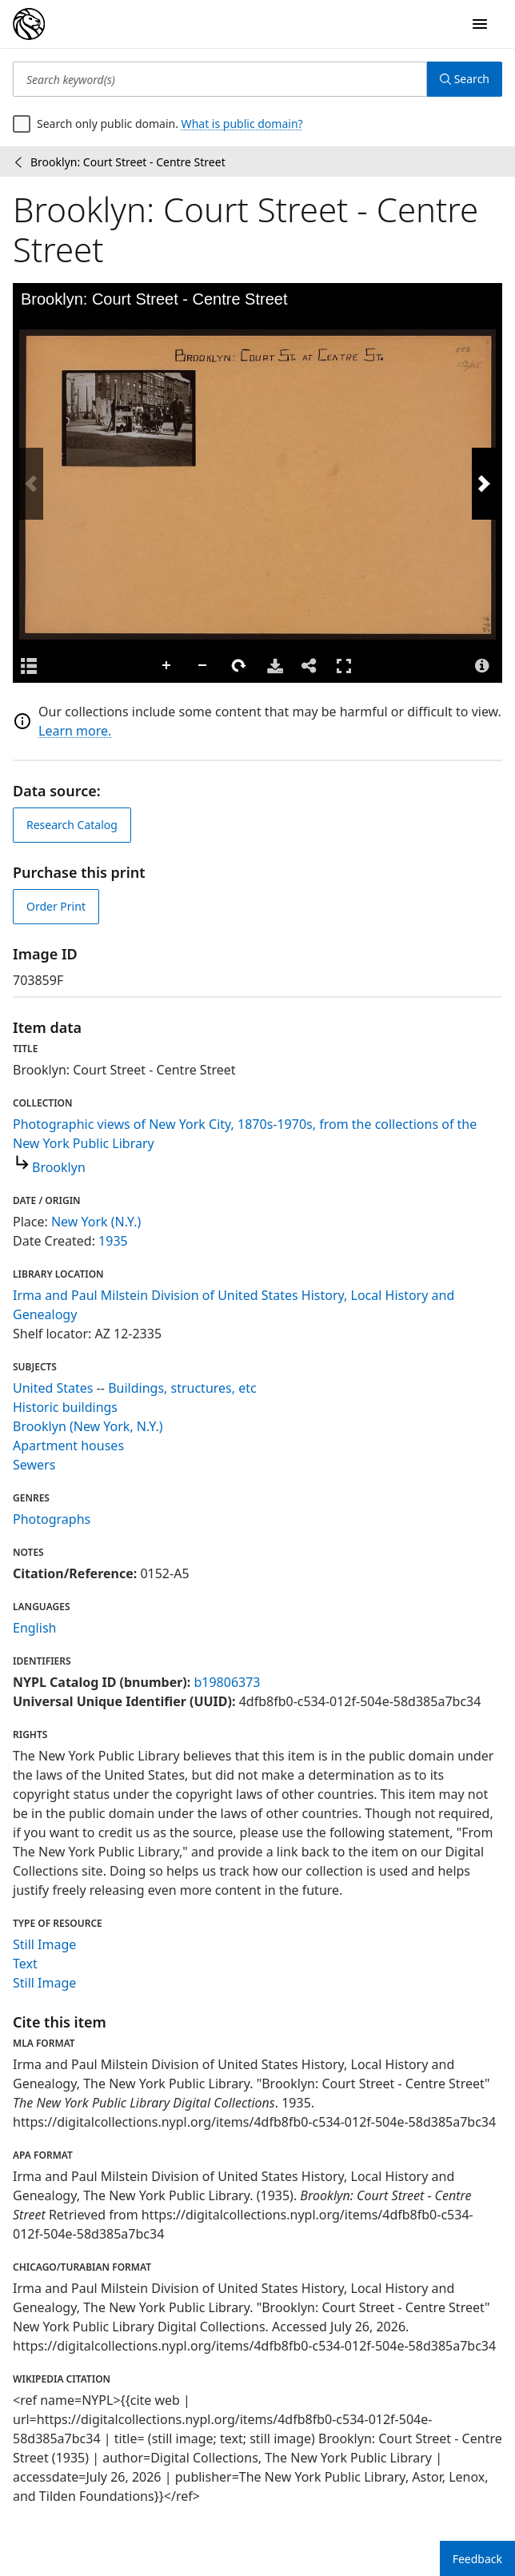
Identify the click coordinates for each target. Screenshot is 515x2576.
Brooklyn (59, 1167)
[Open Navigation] (479, 24)
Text (25, 1963)
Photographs (51, 1519)
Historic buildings (65, 1407)
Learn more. (74, 731)
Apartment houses (68, 1445)
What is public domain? (242, 123)
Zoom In (167, 666)
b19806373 (227, 1682)
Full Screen (344, 665)
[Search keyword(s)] (220, 79)
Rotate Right (239, 666)
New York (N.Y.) (96, 1221)
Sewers (34, 1464)
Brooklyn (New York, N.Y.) (88, 1426)
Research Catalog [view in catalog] (72, 824)
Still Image (44, 1944)
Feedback (477, 2558)
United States (53, 1388)
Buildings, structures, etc (182, 1388)
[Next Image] (484, 484)
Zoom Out (203, 666)
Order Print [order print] (56, 906)
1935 (113, 1241)
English (34, 1628)
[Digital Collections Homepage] (29, 24)
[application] (257, 484)
